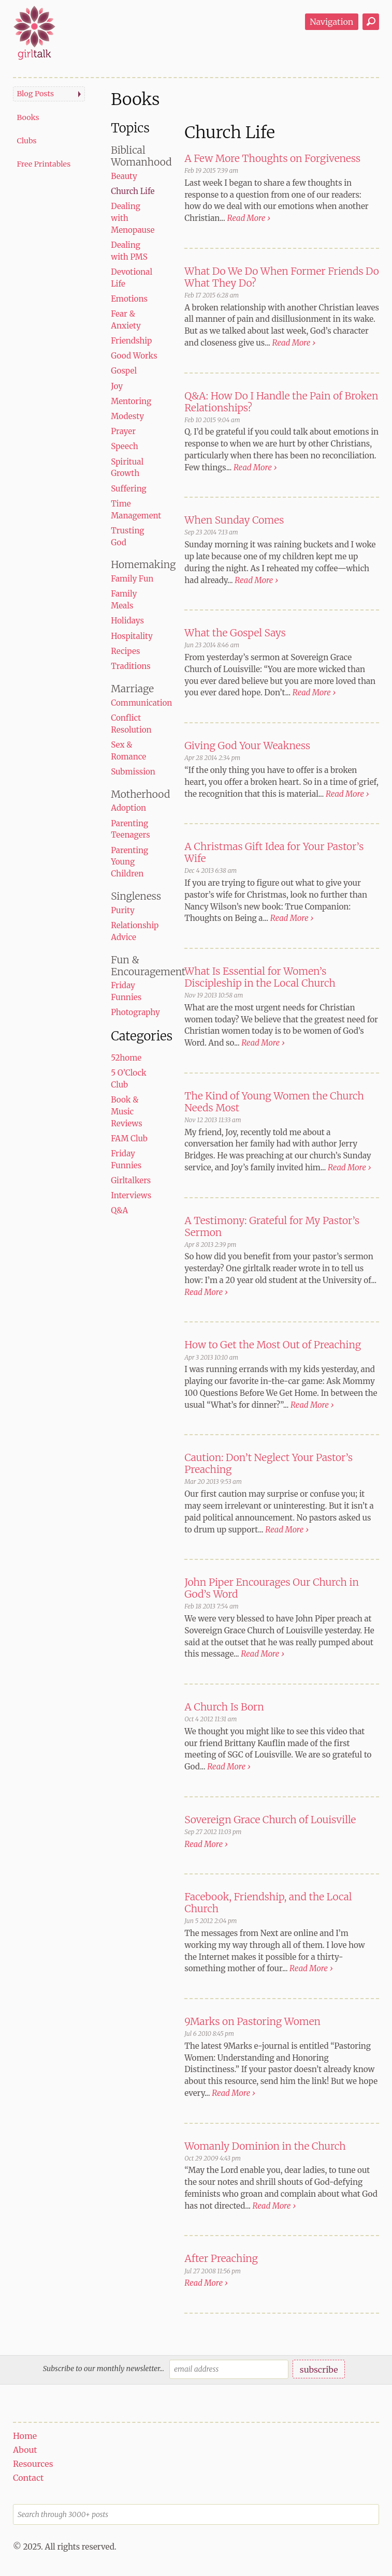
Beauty (124, 176)
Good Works (134, 356)
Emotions (129, 299)
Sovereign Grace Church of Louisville (270, 1819)
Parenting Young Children (129, 862)
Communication (141, 703)
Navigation (331, 22)
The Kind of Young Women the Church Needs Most (274, 1102)
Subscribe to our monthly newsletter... (103, 2368)
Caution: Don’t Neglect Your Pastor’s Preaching (268, 1463)
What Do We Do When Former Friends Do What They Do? (281, 277)
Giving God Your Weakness (247, 745)
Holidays (127, 621)
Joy (117, 386)
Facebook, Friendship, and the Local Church (268, 1902)
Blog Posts (35, 93)
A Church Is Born (224, 1707)
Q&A (119, 1210)
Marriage (132, 688)
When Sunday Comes (234, 520)
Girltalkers (131, 1180)
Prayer (123, 431)
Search (370, 21)
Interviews (131, 1195)
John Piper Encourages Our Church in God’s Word (271, 1588)
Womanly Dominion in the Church (265, 2146)
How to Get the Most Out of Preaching (272, 1344)
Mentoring (131, 401)
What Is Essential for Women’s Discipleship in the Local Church (260, 977)
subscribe (319, 2369)
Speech (124, 446)
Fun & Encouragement (148, 966)
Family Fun (132, 579)
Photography (135, 1012)
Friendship (131, 341)
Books (28, 117)
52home (126, 1058)
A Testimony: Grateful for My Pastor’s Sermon (271, 1226)
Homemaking (143, 564)
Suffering (129, 489)
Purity (123, 910)
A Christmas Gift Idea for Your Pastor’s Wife (274, 852)
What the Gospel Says (235, 633)
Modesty (127, 416)
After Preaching (221, 2258)
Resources (33, 2464)
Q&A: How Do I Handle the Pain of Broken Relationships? (281, 402)
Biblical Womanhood (141, 156)
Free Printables (43, 164)
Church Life (132, 191)
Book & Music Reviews (126, 1111)
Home (25, 2436)
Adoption (128, 808)
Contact (28, 2478)
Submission (133, 772)
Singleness (136, 896)
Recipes (125, 651)
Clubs (26, 140)
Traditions (131, 666)
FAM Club (129, 1138)
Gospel (124, 371)
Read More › (248, 218)
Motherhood (140, 794)
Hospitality (132, 636)
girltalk (34, 33)
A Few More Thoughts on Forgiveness (272, 158)
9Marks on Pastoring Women (252, 2021)
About (25, 2450)
